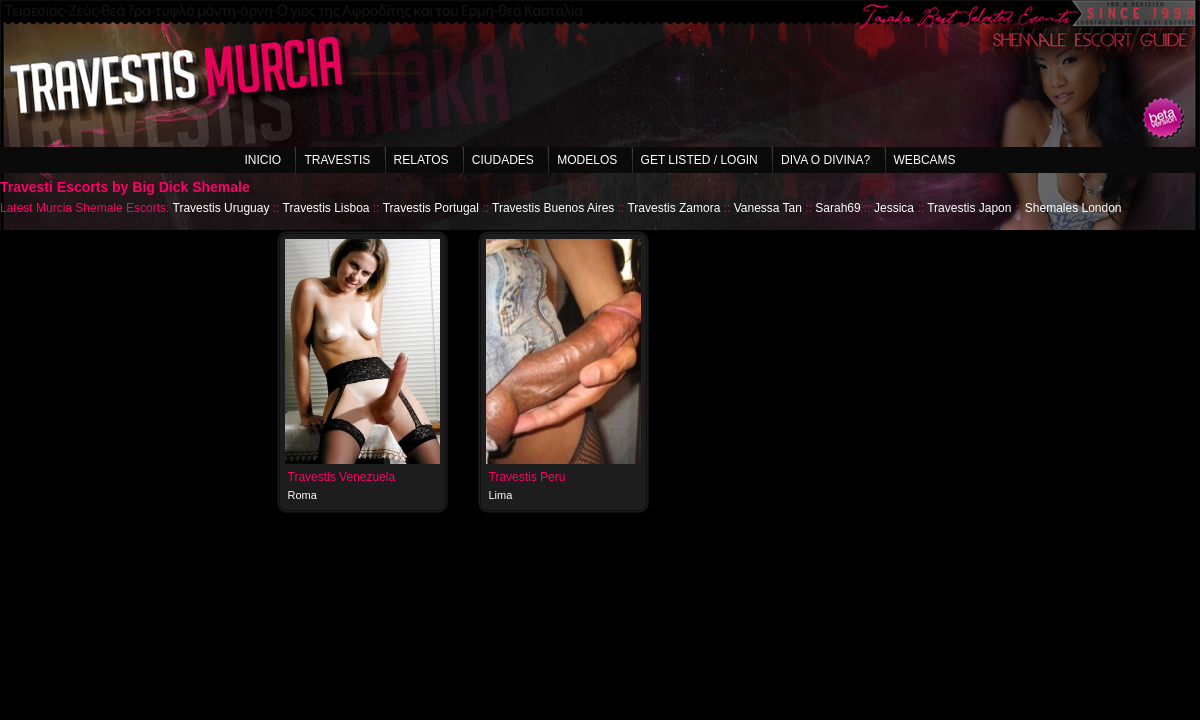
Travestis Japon (969, 208)
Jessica (894, 208)
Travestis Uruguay (221, 208)
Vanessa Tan (768, 208)
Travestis (337, 160)
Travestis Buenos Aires (553, 208)
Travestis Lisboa (326, 208)
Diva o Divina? (825, 160)
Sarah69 (837, 208)
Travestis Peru (527, 477)
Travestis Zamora (673, 208)
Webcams (925, 160)
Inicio (262, 160)
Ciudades (503, 160)
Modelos (587, 160)
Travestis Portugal (431, 208)
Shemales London (1073, 208)
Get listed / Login (699, 160)
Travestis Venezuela (342, 477)
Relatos (421, 160)
